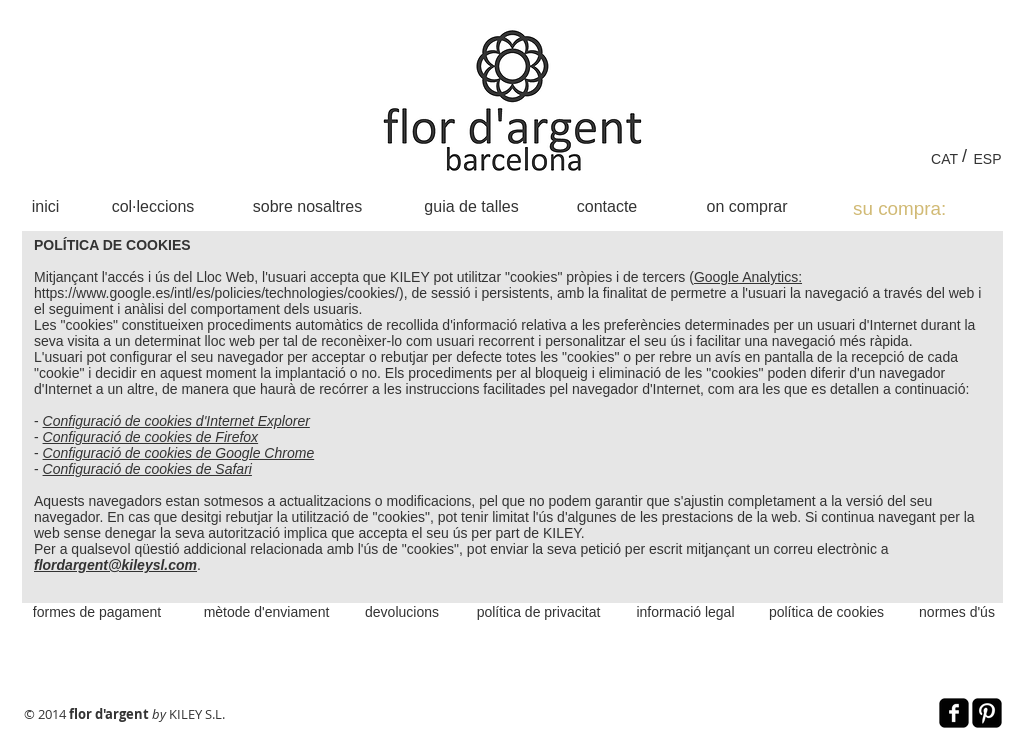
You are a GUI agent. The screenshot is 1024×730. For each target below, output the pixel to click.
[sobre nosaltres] (307, 206)
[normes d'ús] (957, 612)
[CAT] (944, 159)
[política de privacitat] (538, 612)
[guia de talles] (471, 206)
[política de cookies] (826, 612)
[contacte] (607, 206)
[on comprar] (747, 206)
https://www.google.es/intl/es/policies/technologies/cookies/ (216, 293)
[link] (921, 209)
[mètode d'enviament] (266, 612)
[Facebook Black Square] (954, 713)
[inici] (45, 206)
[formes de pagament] (97, 612)
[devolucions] (402, 612)
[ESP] (987, 159)
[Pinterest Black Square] (987, 713)
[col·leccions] (153, 206)
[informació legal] (685, 612)
